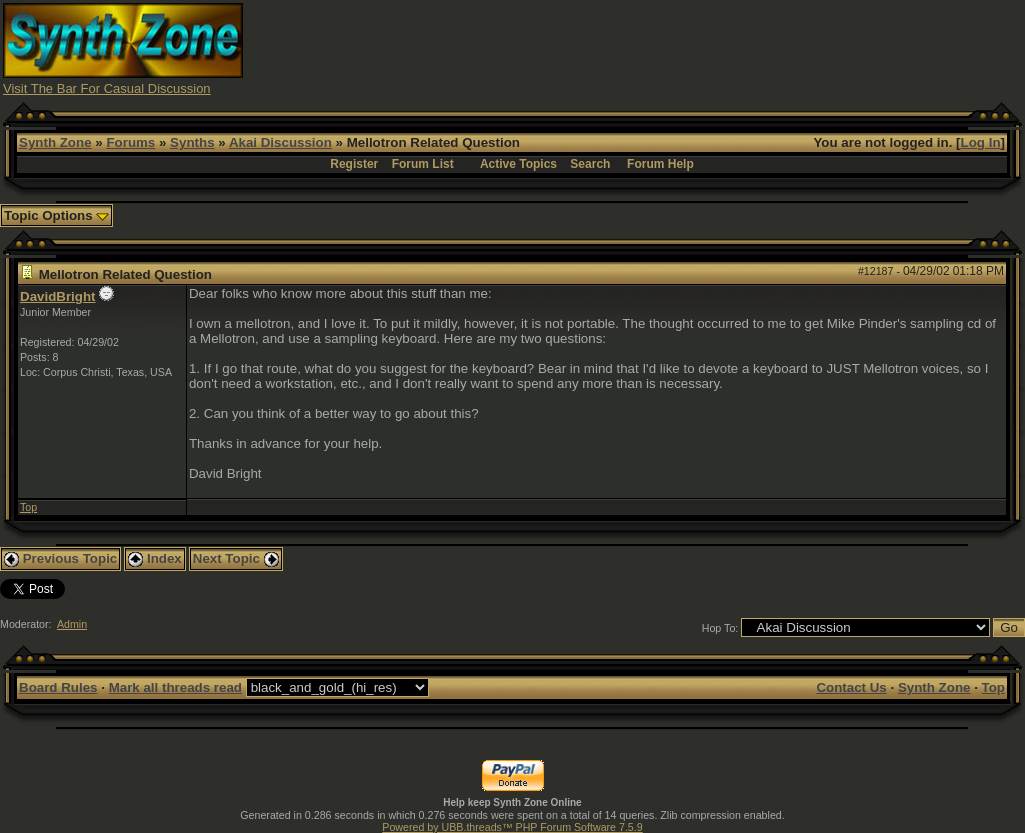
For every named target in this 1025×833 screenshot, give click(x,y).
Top (28, 507)
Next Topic (236, 558)
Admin (72, 624)
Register (354, 164)
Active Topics (518, 164)
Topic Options (56, 215)
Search (590, 164)
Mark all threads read (175, 687)
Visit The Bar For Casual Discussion (107, 88)
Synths (192, 142)
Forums (130, 142)
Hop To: (720, 628)
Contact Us (851, 687)
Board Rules (58, 687)
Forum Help (660, 164)
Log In (981, 142)
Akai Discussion (280, 142)
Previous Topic (60, 558)
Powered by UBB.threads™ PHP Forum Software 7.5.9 (512, 827)
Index (155, 558)
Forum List (423, 164)
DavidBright (58, 296)
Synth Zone (55, 142)
